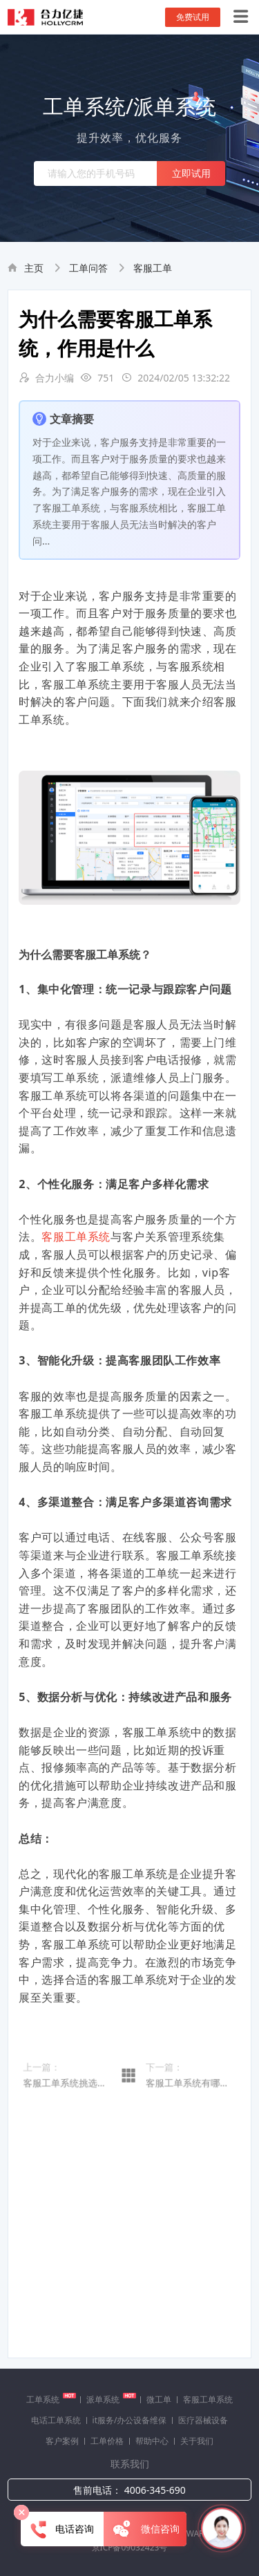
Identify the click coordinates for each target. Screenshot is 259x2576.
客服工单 (152, 267)
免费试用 (192, 17)
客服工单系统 (76, 1236)
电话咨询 (62, 2530)
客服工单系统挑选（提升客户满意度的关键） (72, 2098)
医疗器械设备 (203, 2420)
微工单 (158, 2399)
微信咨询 (145, 2529)
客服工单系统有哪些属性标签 (187, 2098)
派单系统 (111, 2399)
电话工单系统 (56, 2420)
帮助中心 (152, 2441)
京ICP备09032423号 (130, 2547)
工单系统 (51, 2399)
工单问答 (88, 267)
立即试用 (191, 173)
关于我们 (196, 2441)
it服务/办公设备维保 (130, 2420)
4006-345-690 (155, 2490)
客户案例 (62, 2441)
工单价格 (107, 2441)
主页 (34, 267)
